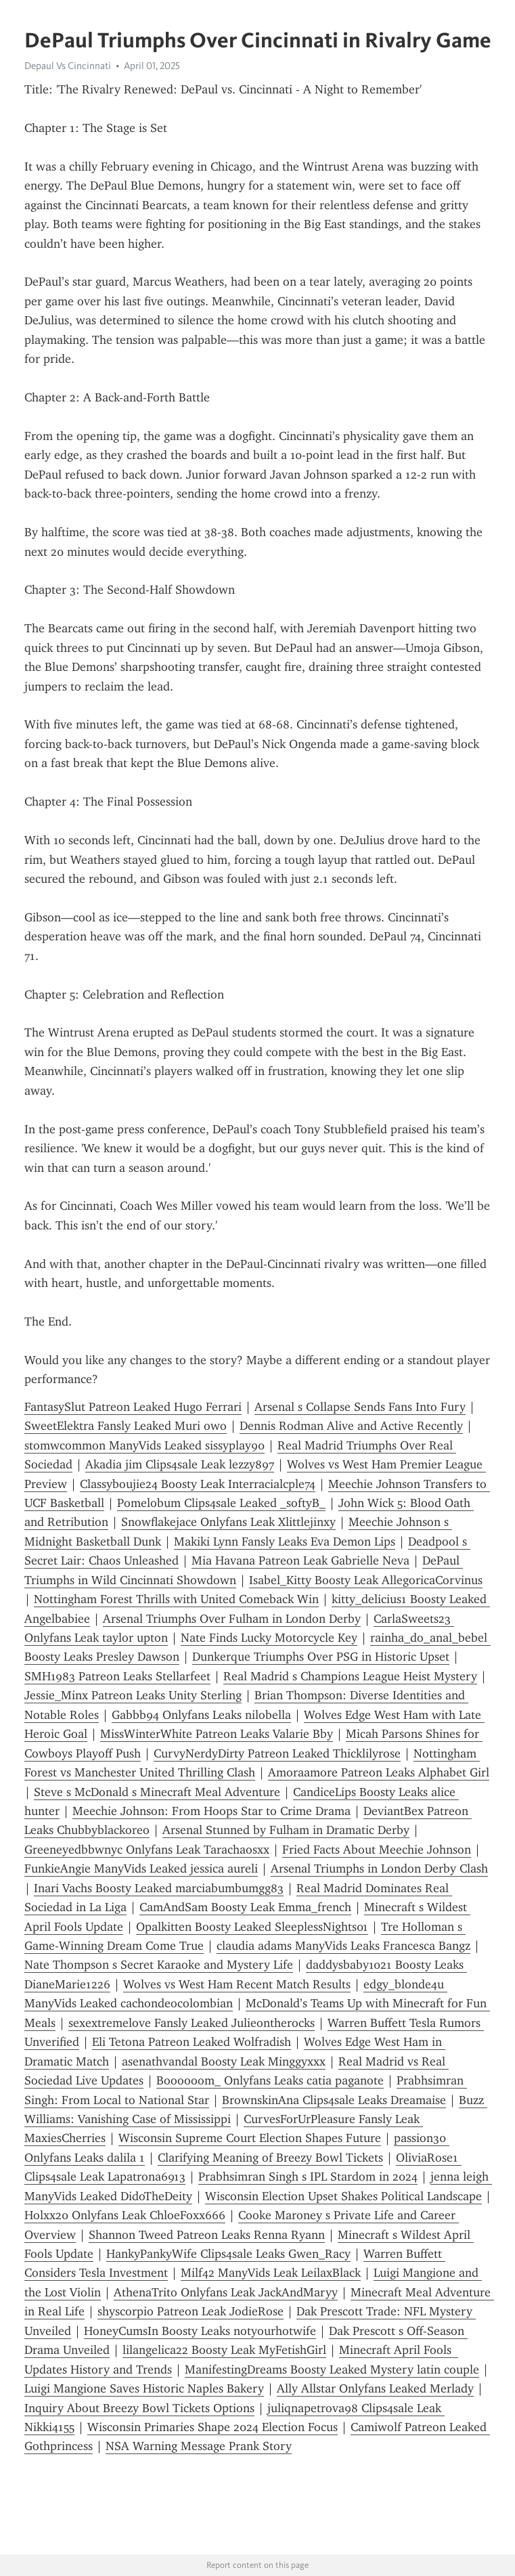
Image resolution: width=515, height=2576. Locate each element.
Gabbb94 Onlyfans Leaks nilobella (201, 1714)
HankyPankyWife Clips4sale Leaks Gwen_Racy (228, 2253)
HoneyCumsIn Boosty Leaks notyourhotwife (200, 2330)
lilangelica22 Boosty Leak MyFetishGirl (224, 2349)
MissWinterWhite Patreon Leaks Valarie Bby (216, 1733)
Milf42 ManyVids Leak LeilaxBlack (271, 2272)
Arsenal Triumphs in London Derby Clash (379, 1868)
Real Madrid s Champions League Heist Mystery (350, 1676)
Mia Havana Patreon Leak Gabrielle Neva (300, 1560)
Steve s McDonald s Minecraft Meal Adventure (157, 1792)
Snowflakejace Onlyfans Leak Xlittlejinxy (228, 1521)
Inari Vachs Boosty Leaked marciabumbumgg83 (159, 1888)
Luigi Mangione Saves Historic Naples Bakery (144, 2388)
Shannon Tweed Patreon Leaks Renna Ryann (207, 2234)
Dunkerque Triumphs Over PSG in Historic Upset (320, 1656)
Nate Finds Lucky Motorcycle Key (269, 1637)
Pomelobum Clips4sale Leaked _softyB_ (221, 1503)
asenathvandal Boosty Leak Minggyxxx (224, 2061)
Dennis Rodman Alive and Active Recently (351, 1425)
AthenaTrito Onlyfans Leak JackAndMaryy (226, 2292)
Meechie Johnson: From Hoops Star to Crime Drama (211, 1811)
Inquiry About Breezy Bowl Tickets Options (139, 2408)
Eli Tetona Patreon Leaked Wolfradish (191, 2041)
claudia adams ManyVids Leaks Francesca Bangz (343, 1945)
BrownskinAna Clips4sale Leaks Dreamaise (334, 2100)
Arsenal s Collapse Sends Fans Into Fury (360, 1406)
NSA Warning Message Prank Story (199, 2446)
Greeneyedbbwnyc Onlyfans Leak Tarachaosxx (146, 1849)
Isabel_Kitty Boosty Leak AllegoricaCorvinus (366, 1580)
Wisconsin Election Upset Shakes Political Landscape (343, 2196)
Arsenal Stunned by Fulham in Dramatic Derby (285, 1829)
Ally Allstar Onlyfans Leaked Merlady (375, 2388)
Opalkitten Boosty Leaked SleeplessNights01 (252, 1926)
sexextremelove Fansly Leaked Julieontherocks (191, 2022)
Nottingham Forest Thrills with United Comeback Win (176, 1599)
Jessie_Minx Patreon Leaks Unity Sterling (133, 1695)
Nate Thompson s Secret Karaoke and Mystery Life (158, 1964)
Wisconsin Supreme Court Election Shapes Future (249, 2138)
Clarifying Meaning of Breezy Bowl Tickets (270, 2157)
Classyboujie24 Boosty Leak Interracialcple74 (197, 1484)
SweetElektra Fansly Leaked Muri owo (125, 1425)
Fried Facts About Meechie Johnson (376, 1849)
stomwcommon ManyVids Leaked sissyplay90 (144, 1445)
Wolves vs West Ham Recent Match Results (237, 1984)
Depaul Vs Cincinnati (67, 66)
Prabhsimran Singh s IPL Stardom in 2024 (308, 2176)
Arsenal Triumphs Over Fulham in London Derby (232, 1618)
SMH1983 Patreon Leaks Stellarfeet (117, 1676)
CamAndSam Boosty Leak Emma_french (245, 1907)
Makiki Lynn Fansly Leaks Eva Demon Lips (284, 1541)
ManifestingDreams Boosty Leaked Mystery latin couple (332, 2369)
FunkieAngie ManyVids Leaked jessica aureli (141, 1868)
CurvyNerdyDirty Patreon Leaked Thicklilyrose (277, 1753)
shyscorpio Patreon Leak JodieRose (190, 2311)
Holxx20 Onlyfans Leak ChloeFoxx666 (124, 2215)
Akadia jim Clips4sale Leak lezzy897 (179, 1464)
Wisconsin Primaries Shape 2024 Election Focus (212, 2427)
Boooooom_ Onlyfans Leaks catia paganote (270, 2080)
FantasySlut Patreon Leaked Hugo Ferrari (133, 1406)
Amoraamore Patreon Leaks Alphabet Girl (378, 1772)
